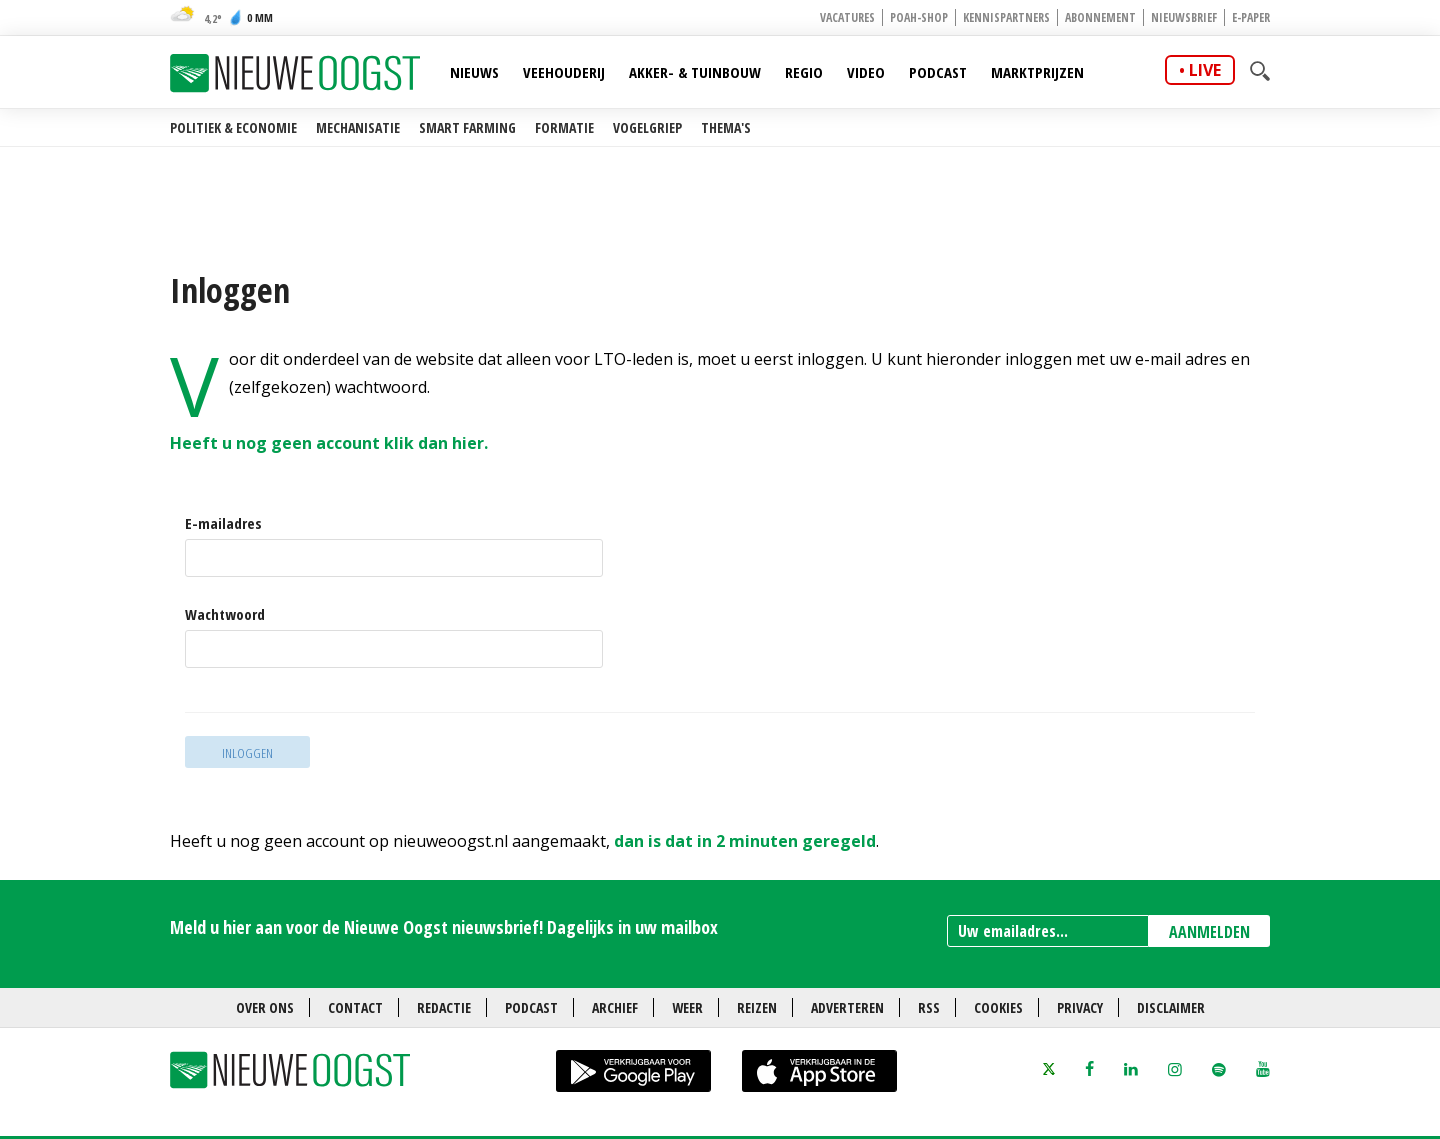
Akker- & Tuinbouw (695, 72)
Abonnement (1100, 17)
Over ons (265, 1007)
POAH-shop (919, 17)
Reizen (757, 1007)
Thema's (726, 127)
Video (866, 72)
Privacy (1080, 1007)
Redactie (444, 1007)
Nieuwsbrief (1184, 17)
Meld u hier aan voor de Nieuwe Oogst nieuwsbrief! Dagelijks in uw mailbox (444, 927)
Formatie (564, 127)
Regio (804, 72)
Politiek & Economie (233, 127)
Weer (687, 1007)
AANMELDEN (1209, 932)
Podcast (938, 72)
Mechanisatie (358, 127)
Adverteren (847, 1007)
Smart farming (467, 127)
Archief (615, 1007)
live (1205, 70)
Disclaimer (1171, 1007)
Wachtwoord (225, 614)
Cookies (998, 1007)
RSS (929, 1007)
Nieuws (474, 72)
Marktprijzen (1037, 72)
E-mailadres (223, 523)
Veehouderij (564, 72)
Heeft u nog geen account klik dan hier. (331, 443)
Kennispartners (1006, 17)
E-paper (1251, 17)
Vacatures (847, 17)
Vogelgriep (647, 127)
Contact (355, 1007)
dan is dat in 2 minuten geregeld (745, 841)
